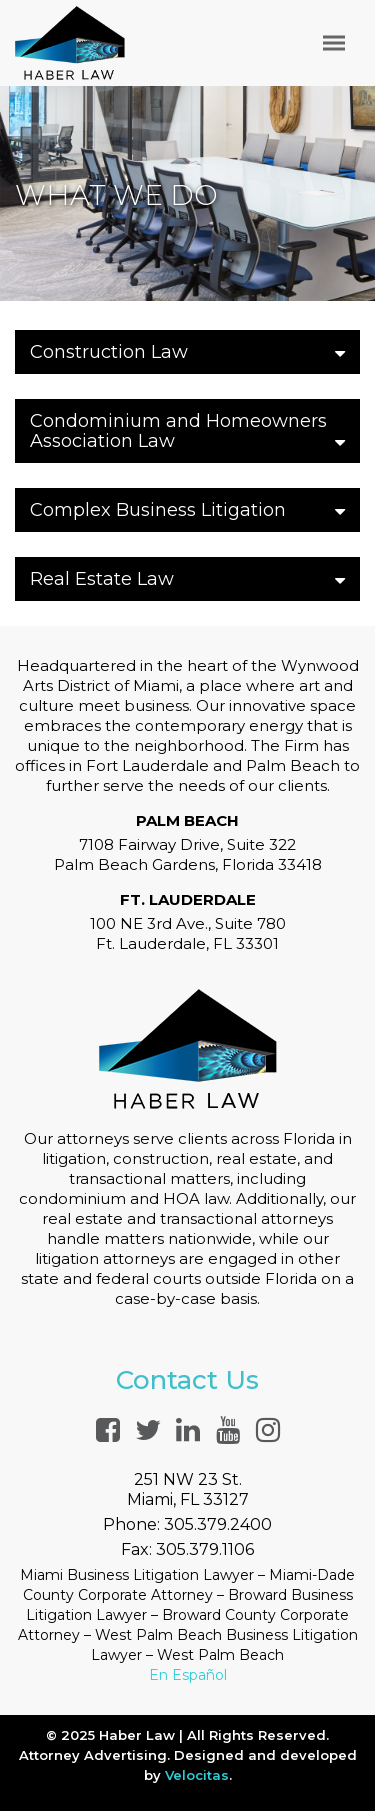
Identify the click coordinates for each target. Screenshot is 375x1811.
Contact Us (187, 1380)
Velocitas (197, 1775)
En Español (188, 1675)
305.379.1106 (205, 1549)
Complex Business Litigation (187, 510)
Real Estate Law (187, 579)
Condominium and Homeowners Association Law (187, 431)
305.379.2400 (218, 1524)
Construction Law (187, 352)
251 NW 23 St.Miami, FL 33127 (188, 1489)
